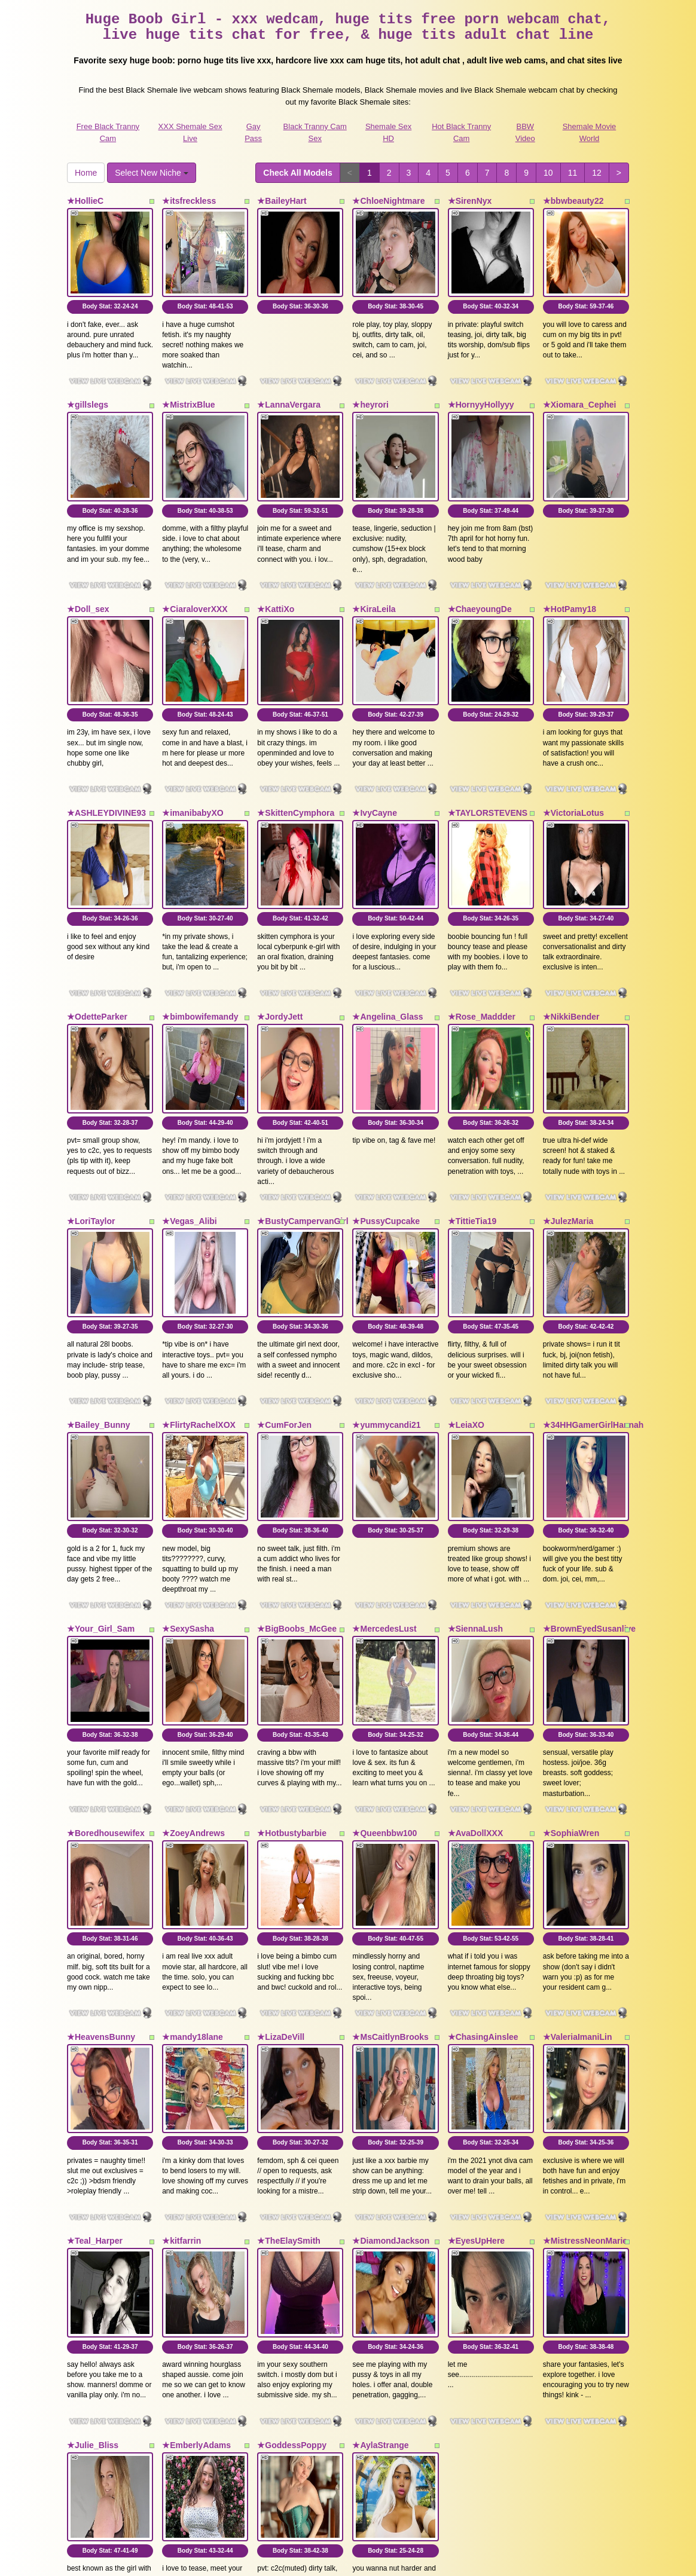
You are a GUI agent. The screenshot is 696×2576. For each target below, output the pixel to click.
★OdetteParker (97, 923)
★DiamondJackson (390, 2005)
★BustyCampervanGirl (302, 1103)
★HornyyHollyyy (481, 381)
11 (573, 173)
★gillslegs (87, 381)
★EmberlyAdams (196, 2185)
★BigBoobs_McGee (297, 1463)
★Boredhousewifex (106, 1644)
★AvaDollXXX (475, 1644)
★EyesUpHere (476, 2005)
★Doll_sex (88, 562)
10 (548, 173)
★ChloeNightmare (388, 201)
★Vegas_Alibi (189, 1103)
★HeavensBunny (101, 1824)
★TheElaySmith (288, 2005)
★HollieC (85, 201)
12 (597, 173)
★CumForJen (284, 1283)
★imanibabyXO (192, 742)
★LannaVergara (288, 381)
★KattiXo (275, 562)
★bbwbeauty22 (573, 201)
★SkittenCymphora (295, 742)
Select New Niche (151, 173)
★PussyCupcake (386, 1103)
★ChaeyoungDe (480, 562)
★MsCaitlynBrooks (390, 1824)
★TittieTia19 (472, 1103)
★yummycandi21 (386, 1283)
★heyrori (370, 381)
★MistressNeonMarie (585, 2005)
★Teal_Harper (95, 2005)
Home (86, 173)
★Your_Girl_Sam (101, 1463)
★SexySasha (188, 1463)
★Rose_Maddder (481, 923)
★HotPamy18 (569, 562)
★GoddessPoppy (291, 2185)
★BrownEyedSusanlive (589, 1463)
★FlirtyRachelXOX (199, 1283)
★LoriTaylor (91, 1103)
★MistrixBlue (188, 381)
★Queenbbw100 (384, 1644)
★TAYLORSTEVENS (488, 742)
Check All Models (297, 173)
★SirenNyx (470, 201)
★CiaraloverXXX (195, 562)
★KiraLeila (373, 562)
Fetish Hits (392, 2558)
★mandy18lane (192, 1824)
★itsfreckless (189, 201)
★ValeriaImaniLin (577, 1824)
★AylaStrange (380, 2185)
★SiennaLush (475, 1463)
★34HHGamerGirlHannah (593, 1283)
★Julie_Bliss (92, 2185)
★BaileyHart (281, 201)
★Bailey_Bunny (98, 1283)
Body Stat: (110, 283)
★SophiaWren (571, 1644)
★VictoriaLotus (573, 742)
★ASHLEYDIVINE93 (106, 742)
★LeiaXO (466, 1283)
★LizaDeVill (280, 1824)
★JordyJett (280, 923)
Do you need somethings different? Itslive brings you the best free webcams (348, 2427)
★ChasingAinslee (483, 1824)
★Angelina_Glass (387, 923)
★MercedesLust (384, 1463)
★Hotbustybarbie (291, 1644)
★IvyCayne (374, 742)
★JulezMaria (568, 1103)
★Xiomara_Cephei (579, 381)
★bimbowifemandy (200, 923)
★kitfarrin (181, 2005)
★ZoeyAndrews (193, 1644)
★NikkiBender (571, 923)
